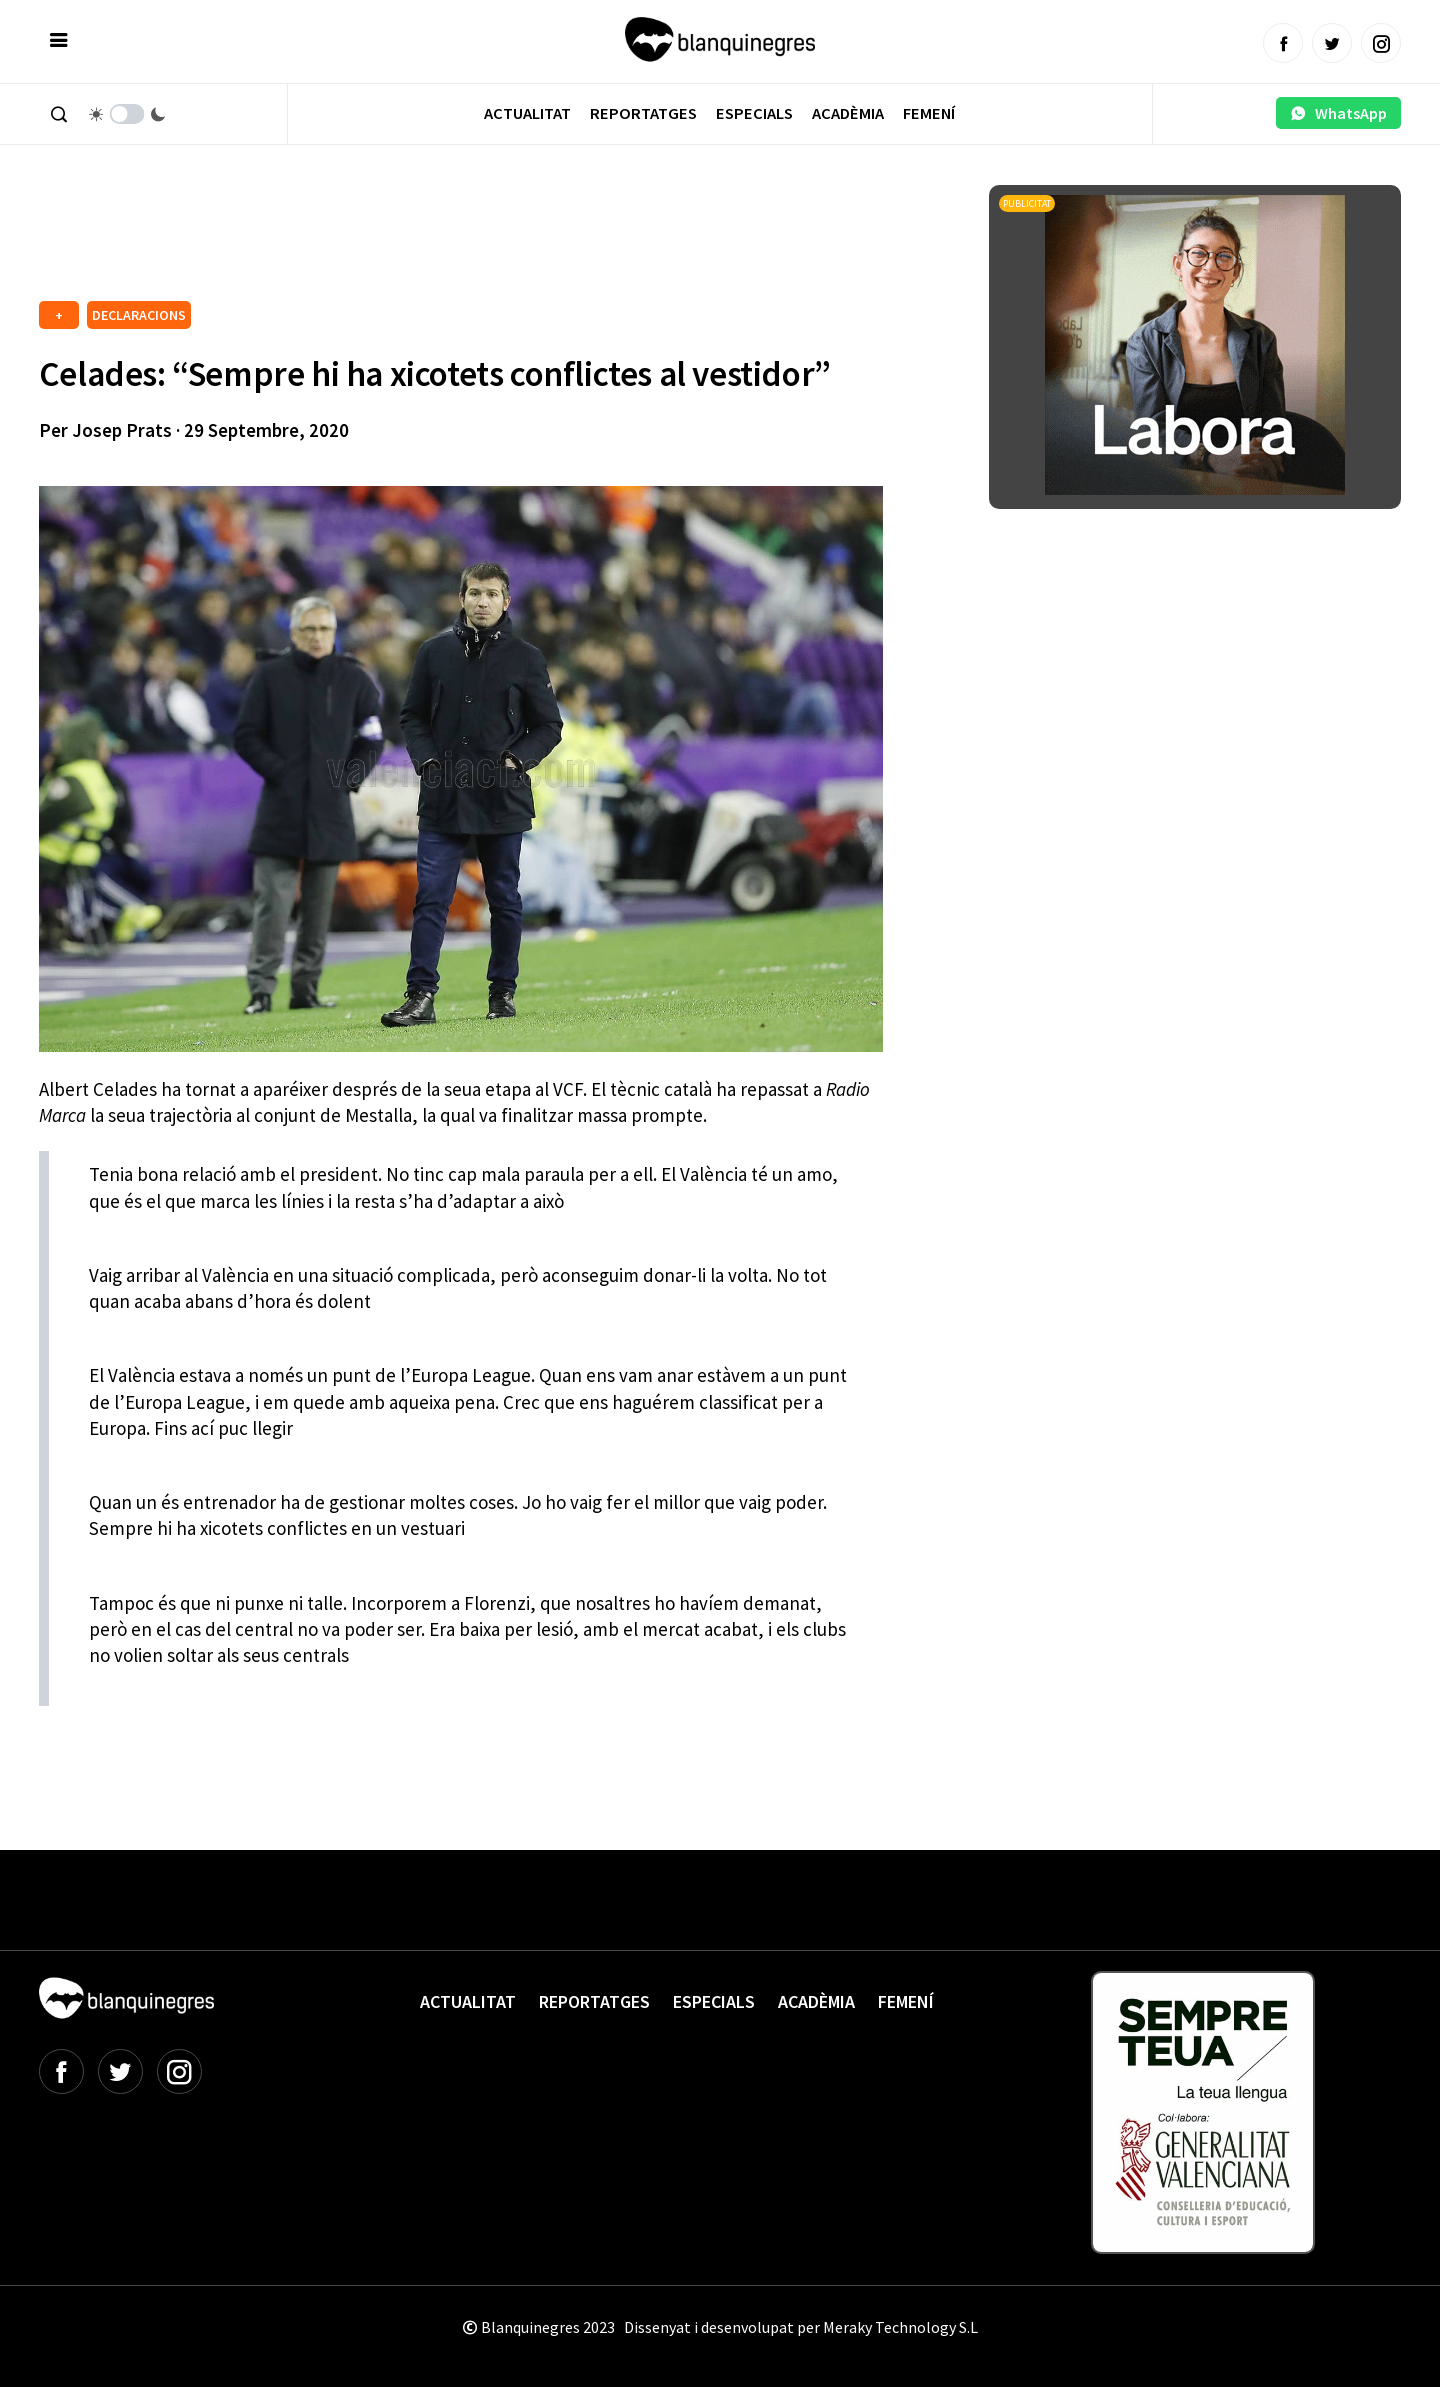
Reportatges (643, 113)
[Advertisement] (403, 240)
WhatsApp (1338, 113)
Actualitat (527, 113)
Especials (754, 113)
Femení (929, 113)
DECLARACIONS (139, 315)
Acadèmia (848, 113)
